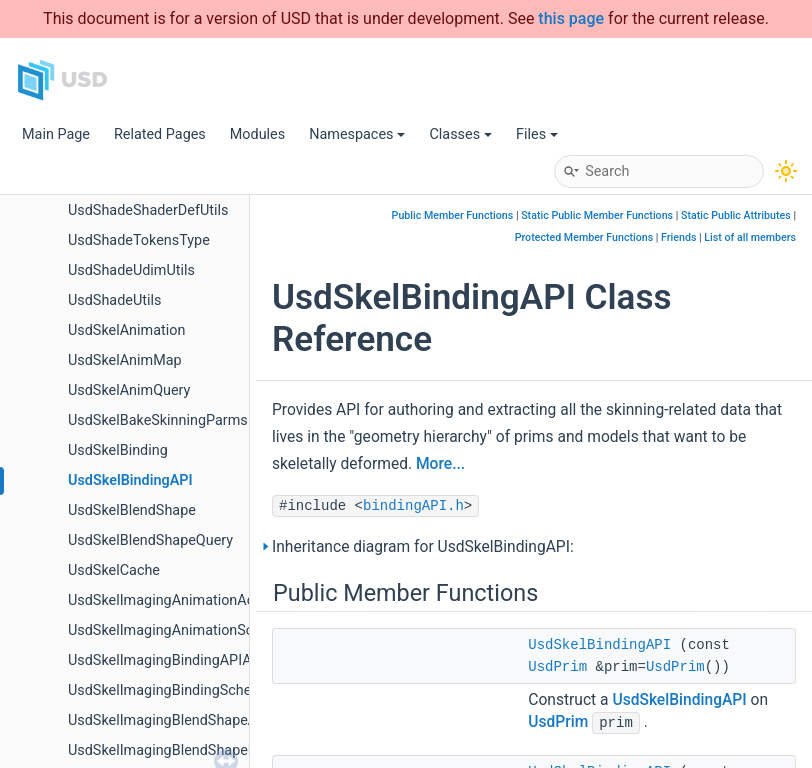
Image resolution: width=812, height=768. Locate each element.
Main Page (56, 134)
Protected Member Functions (584, 237)
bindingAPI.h (413, 506)
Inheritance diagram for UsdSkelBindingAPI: (423, 547)
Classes (460, 134)
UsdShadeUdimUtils (131, 270)
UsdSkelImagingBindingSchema (170, 690)
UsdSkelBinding (118, 450)
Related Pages (160, 134)
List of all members (750, 237)
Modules (257, 134)
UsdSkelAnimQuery (129, 390)
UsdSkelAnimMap (125, 360)
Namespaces (357, 134)
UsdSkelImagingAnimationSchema (178, 630)
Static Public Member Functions (597, 215)
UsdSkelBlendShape (132, 510)
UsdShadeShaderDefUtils (148, 210)
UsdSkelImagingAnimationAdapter (178, 600)
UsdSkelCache (114, 570)
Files (537, 134)
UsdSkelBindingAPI (130, 480)
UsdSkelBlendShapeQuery (150, 540)
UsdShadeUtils (114, 300)
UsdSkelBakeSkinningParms (158, 420)
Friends (678, 237)
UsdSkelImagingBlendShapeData (173, 750)
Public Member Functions (453, 215)
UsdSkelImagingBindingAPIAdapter (180, 660)
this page (571, 18)
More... (440, 464)
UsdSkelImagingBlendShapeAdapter (183, 720)
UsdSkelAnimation (126, 330)
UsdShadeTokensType (139, 240)
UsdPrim (557, 667)
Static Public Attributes (736, 215)
